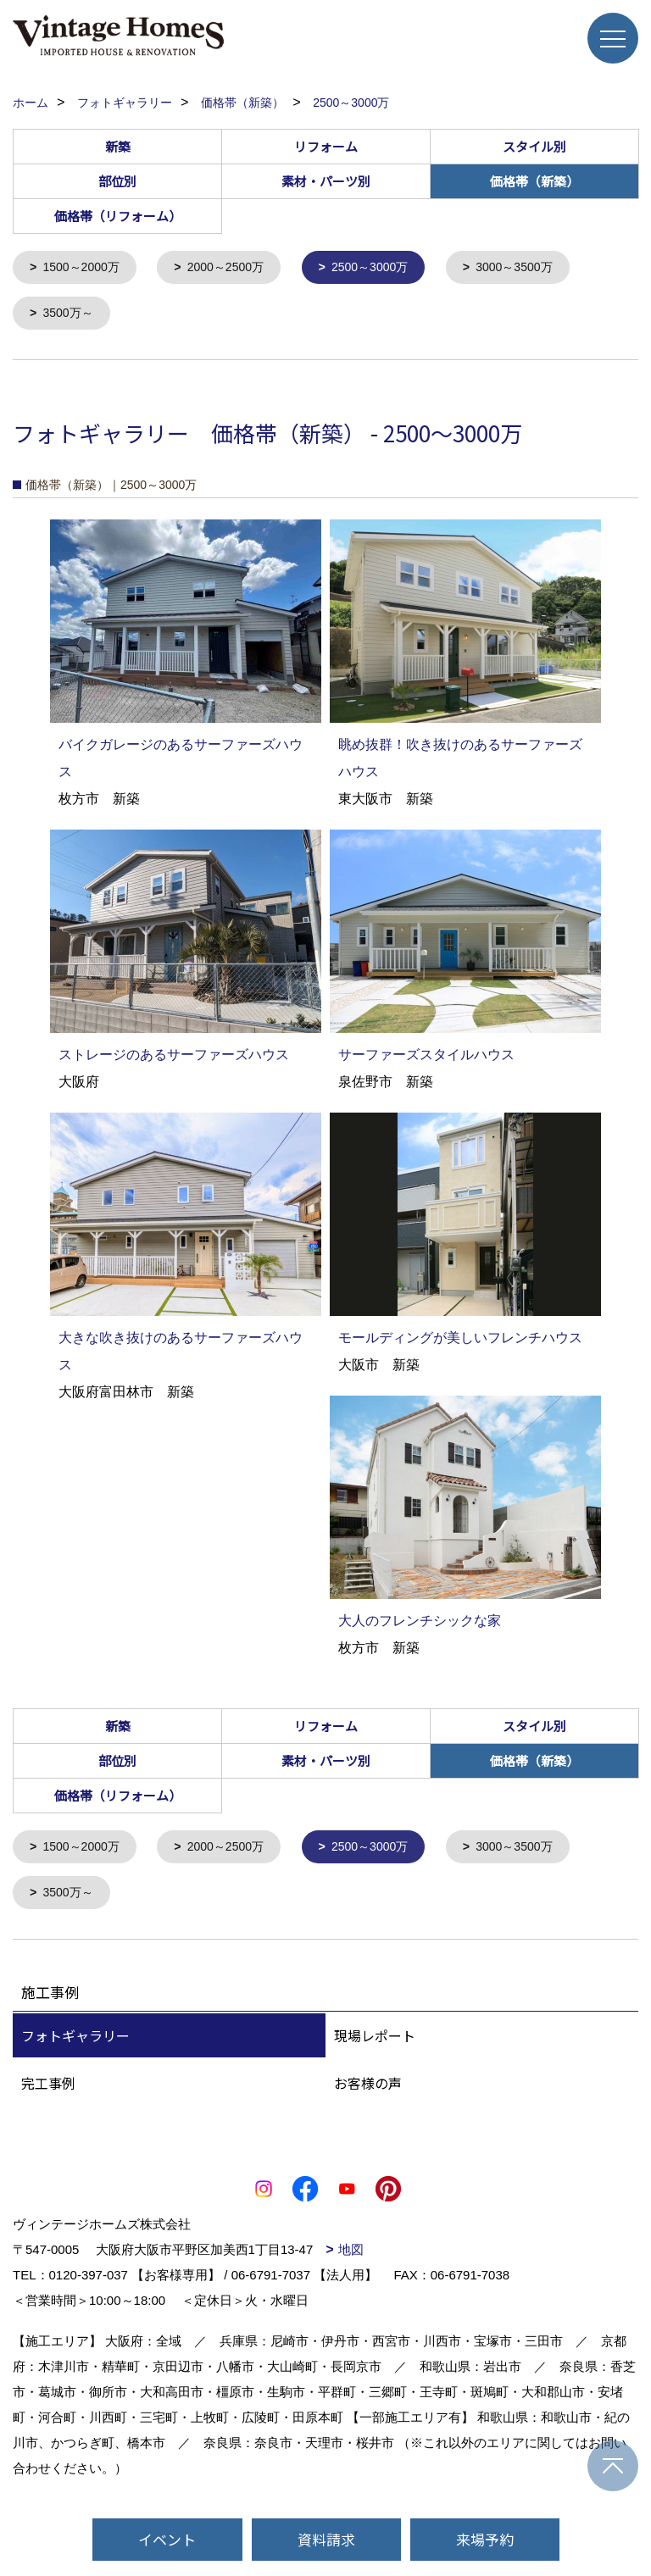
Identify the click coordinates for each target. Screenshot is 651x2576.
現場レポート (374, 2042)
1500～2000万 (85, 268)
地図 (351, 2256)
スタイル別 (534, 146)
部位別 (117, 181)
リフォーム (326, 146)
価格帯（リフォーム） (117, 216)
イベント (167, 2539)
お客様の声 (368, 2089)
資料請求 (326, 2539)
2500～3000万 (386, 268)
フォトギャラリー (75, 2042)
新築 (118, 146)
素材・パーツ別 (325, 181)
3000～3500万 (537, 268)
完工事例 (48, 2089)
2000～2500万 (235, 268)
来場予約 (485, 2539)
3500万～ (70, 315)
